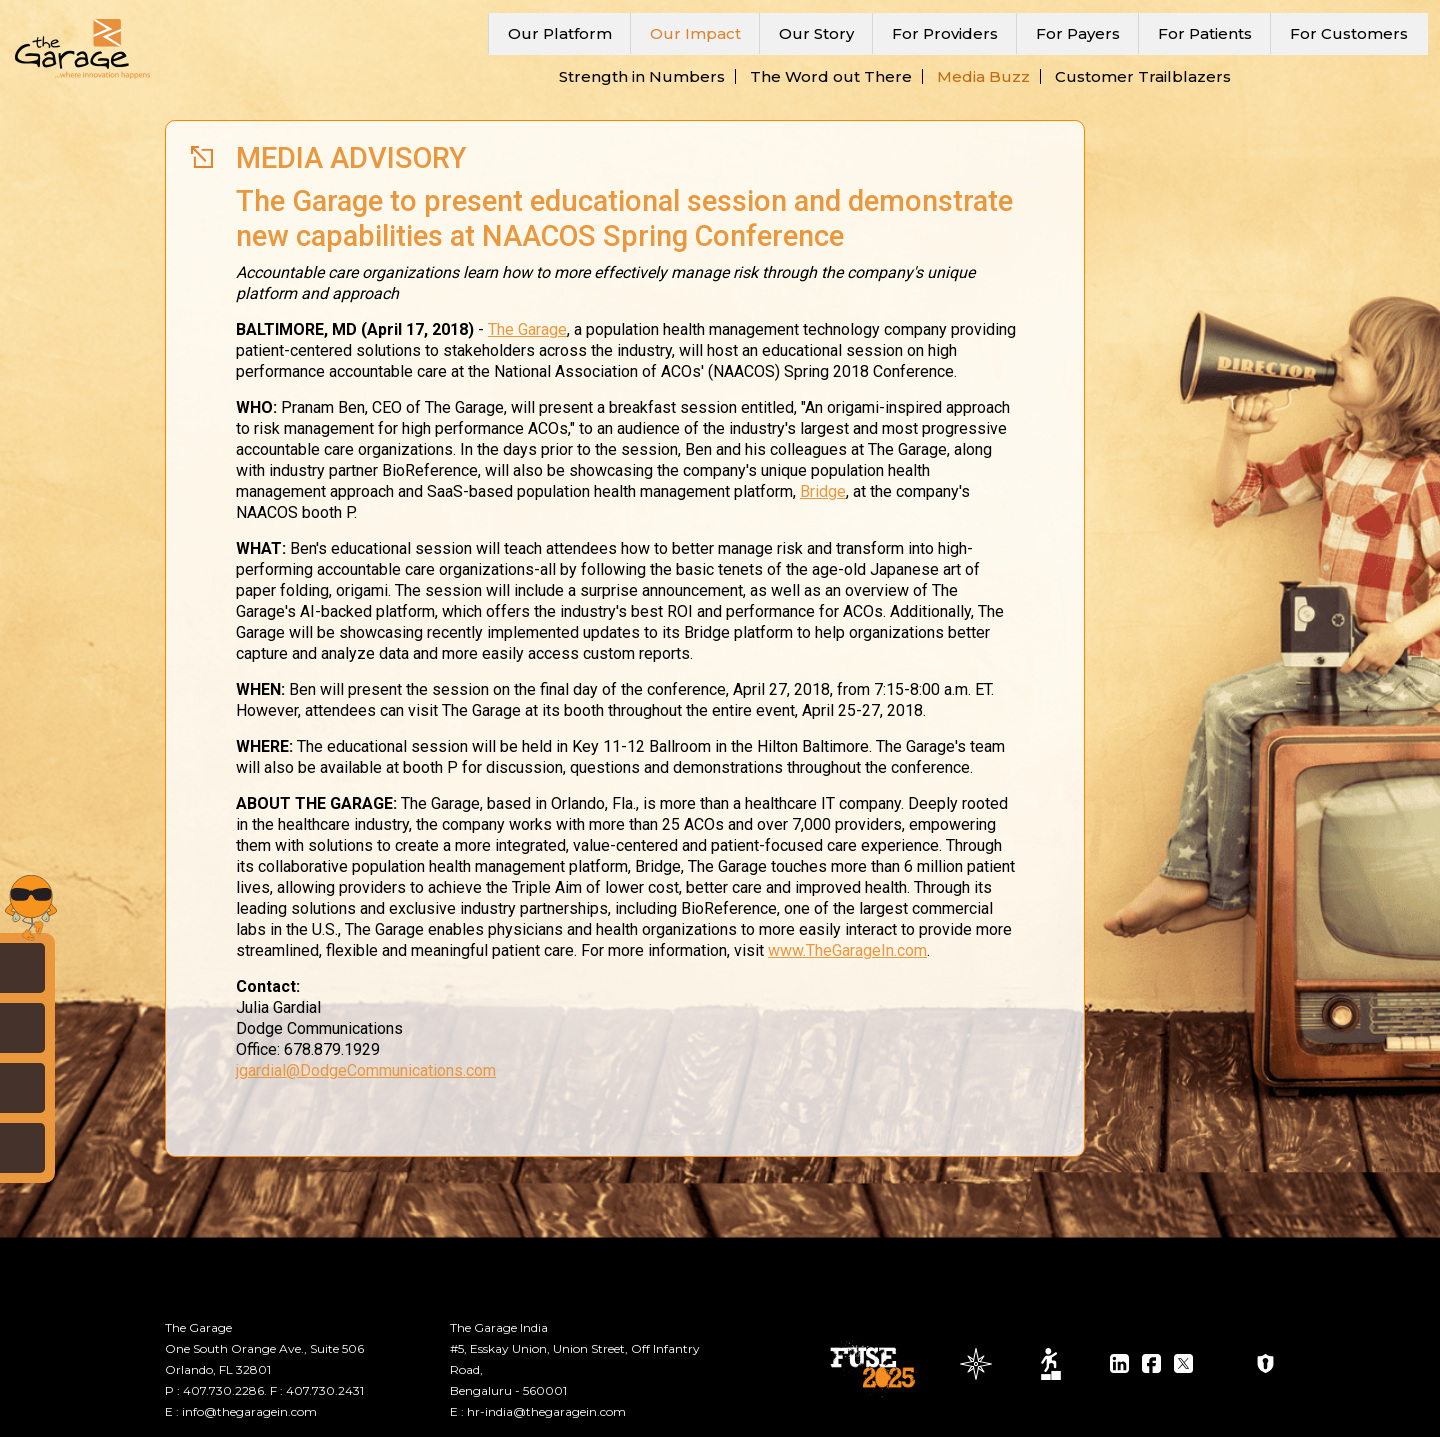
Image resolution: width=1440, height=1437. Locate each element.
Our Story (816, 33)
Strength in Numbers (642, 76)
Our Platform (560, 33)
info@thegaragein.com (249, 1411)
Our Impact (695, 33)
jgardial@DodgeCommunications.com (366, 1070)
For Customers (1349, 33)
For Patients (1205, 33)
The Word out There (831, 76)
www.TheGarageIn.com (847, 950)
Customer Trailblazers (1143, 76)
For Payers (1078, 33)
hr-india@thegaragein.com (546, 1411)
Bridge (823, 491)
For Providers (945, 33)
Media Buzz (983, 76)
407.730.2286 (223, 1390)
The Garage (527, 329)
